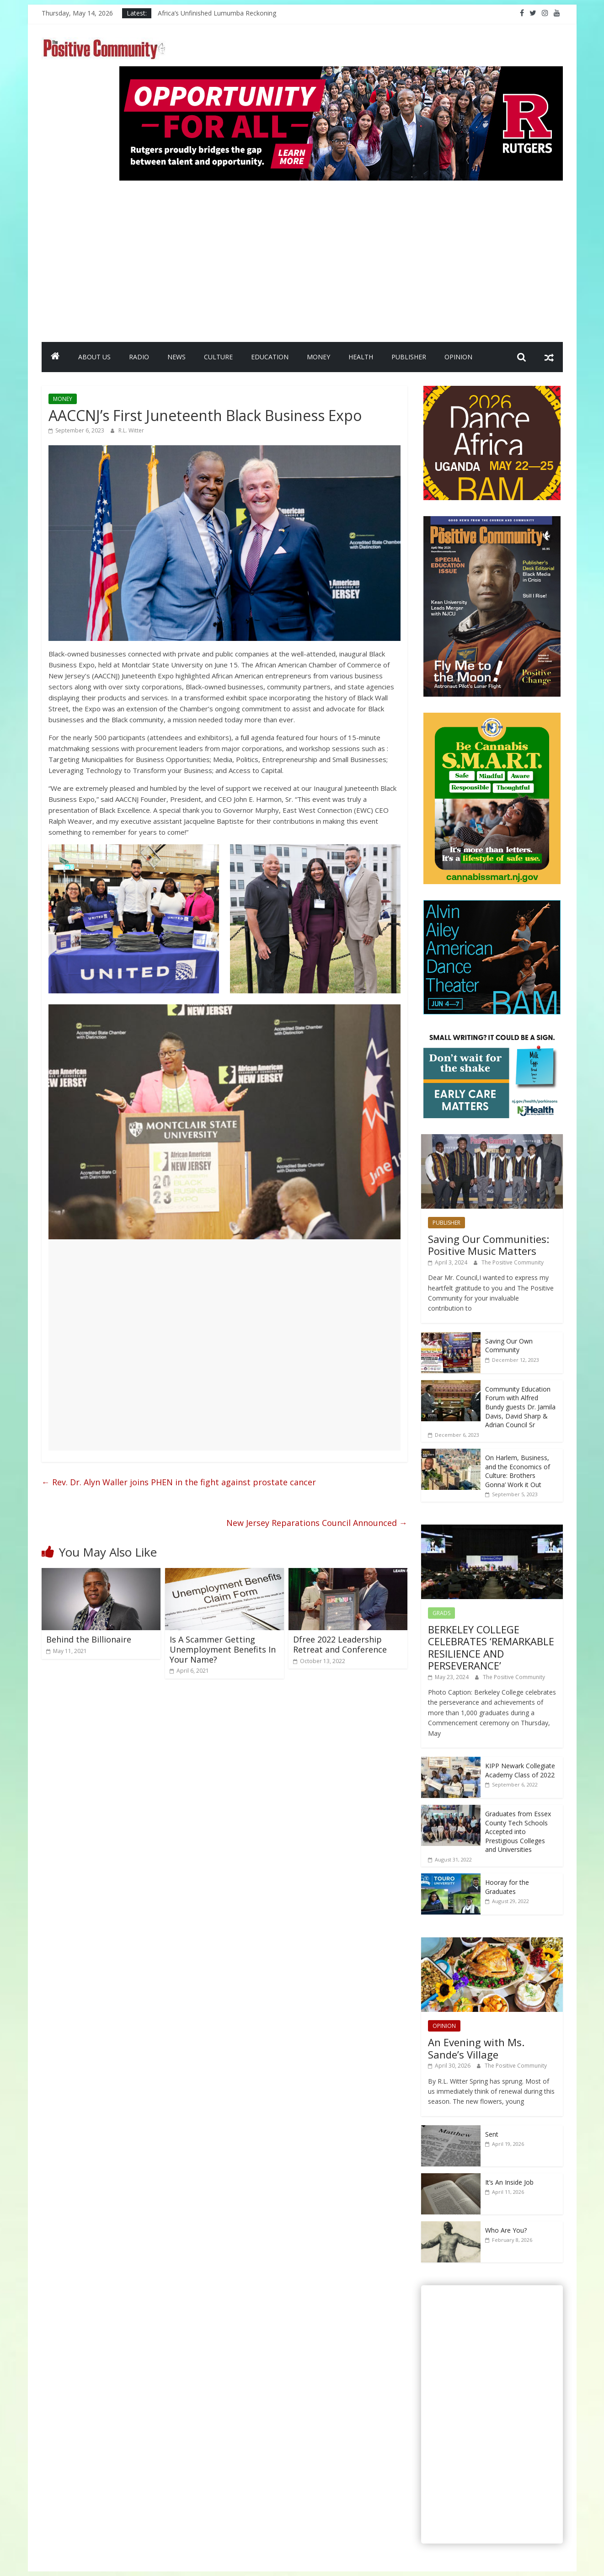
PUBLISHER (408, 356)
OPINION (458, 356)
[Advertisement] (341, 257)
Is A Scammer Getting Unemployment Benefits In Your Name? (223, 1649)
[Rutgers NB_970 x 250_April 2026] (341, 72)
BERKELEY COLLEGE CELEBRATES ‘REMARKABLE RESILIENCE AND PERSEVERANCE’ (491, 1647)
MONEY (318, 356)
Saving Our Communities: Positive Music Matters (488, 1245)
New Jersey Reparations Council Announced (316, 1522)
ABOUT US (94, 356)
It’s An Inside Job (509, 2182)
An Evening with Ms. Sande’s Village (476, 2048)
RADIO (139, 356)
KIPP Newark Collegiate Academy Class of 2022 (520, 1770)
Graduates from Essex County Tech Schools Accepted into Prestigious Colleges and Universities (518, 1831)
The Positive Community (512, 1262)
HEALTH (360, 356)
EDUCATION (270, 356)
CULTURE (218, 356)
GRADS (441, 1613)
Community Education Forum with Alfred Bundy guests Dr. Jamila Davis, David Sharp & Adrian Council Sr (520, 1407)
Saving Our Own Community (509, 1346)
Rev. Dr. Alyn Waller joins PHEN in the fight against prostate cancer (179, 1482)
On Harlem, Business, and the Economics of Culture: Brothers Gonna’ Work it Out (517, 1471)
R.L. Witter (131, 430)
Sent (491, 2134)
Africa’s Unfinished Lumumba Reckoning (217, 13)
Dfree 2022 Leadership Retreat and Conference (340, 1644)
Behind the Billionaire (88, 1639)
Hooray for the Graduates (507, 1887)
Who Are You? (506, 2230)
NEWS (176, 356)
